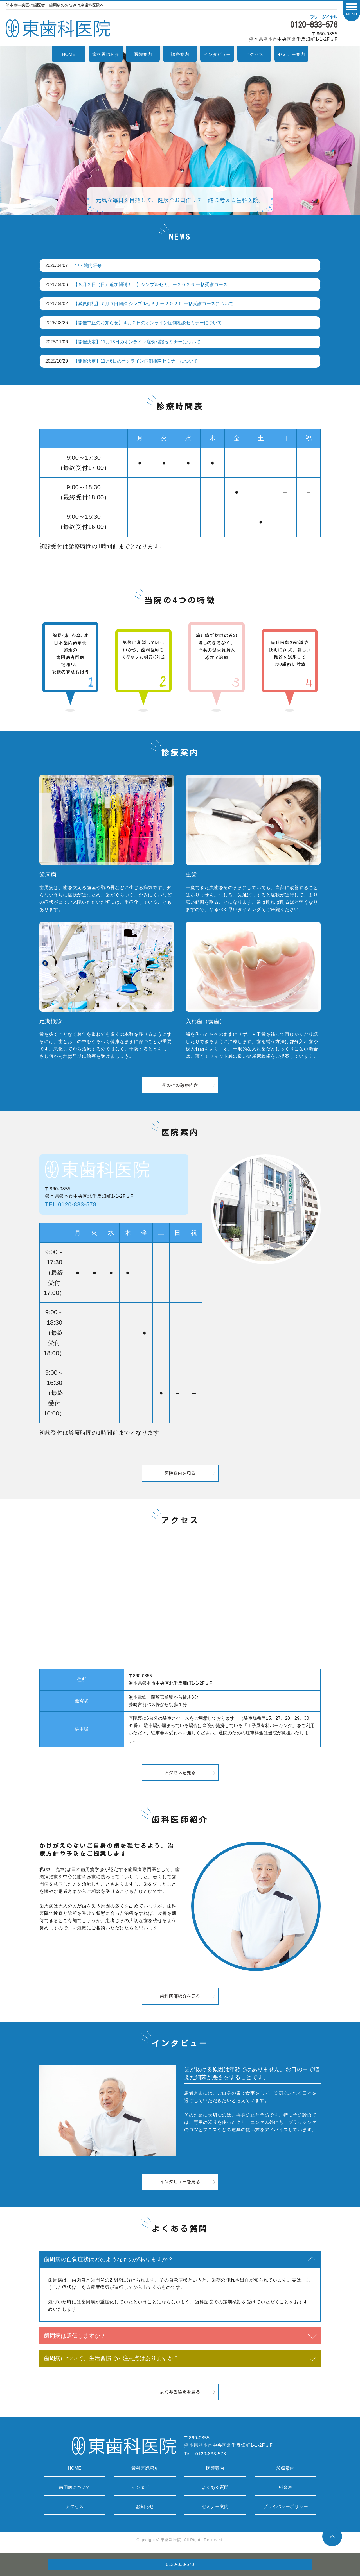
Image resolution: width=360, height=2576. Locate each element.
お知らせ (145, 2506)
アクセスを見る (180, 1772)
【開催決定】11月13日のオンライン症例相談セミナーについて (137, 341)
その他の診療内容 (180, 1085)
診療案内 (180, 54)
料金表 (285, 2487)
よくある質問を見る (180, 2392)
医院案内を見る (180, 1473)
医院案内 (143, 54)
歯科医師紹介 (105, 54)
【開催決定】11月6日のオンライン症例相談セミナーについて (135, 361)
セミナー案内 (291, 54)
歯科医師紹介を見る (180, 1996)
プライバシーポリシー (285, 2506)
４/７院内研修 (87, 265)
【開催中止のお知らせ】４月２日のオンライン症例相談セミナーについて (147, 322)
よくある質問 (215, 2487)
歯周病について (74, 2487)
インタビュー (217, 54)
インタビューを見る (180, 2181)
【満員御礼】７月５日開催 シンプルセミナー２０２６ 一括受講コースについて (153, 303)
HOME (68, 54)
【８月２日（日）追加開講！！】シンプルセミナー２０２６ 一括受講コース (150, 284)
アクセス (254, 54)
